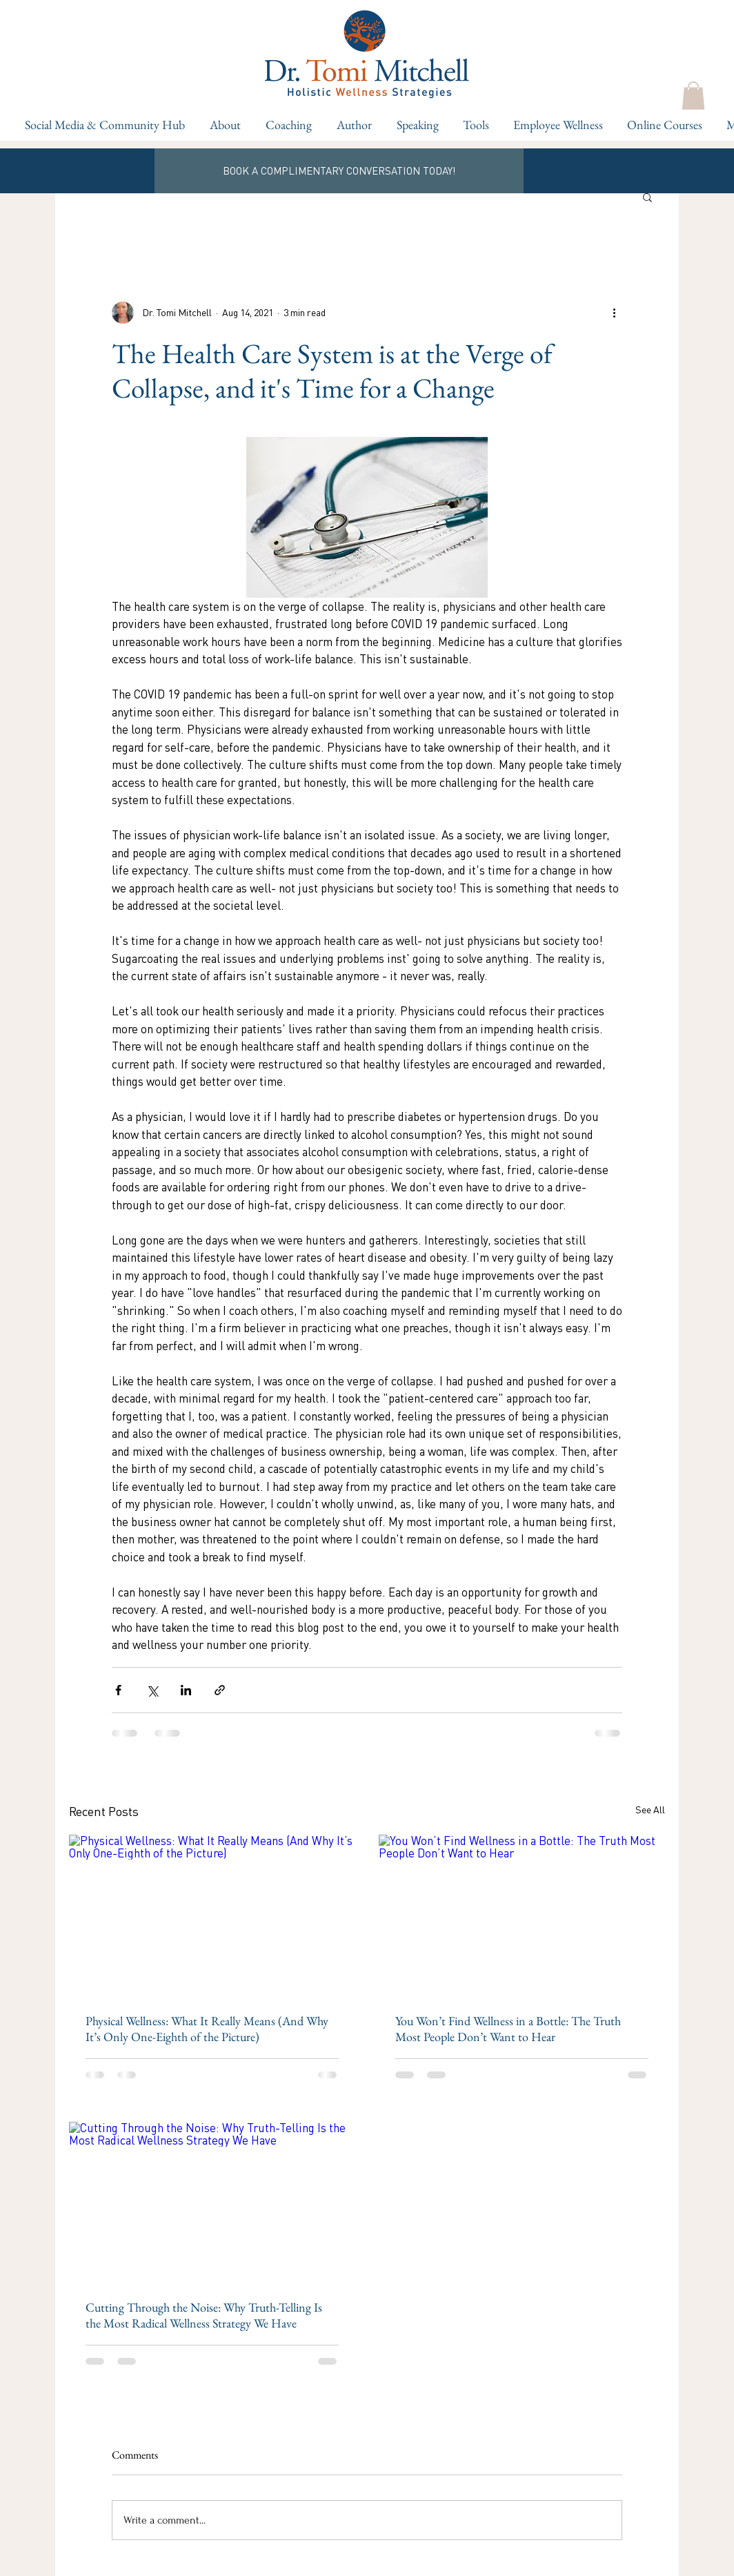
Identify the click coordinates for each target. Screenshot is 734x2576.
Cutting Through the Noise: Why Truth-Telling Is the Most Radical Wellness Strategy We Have (204, 2315)
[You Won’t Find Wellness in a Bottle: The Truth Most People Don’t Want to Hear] (522, 1915)
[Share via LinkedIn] (185, 1690)
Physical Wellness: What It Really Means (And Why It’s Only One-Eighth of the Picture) (207, 2029)
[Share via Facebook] (118, 1690)
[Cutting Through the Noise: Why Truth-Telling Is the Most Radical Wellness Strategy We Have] (212, 2202)
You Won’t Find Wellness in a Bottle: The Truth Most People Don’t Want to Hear (508, 2029)
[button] (286, 124)
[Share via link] (219, 1690)
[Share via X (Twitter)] (152, 1690)
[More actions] (614, 312)
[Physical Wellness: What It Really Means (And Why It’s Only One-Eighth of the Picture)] (212, 1915)
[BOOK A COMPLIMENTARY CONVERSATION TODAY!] (339, 170)
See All (650, 1809)
